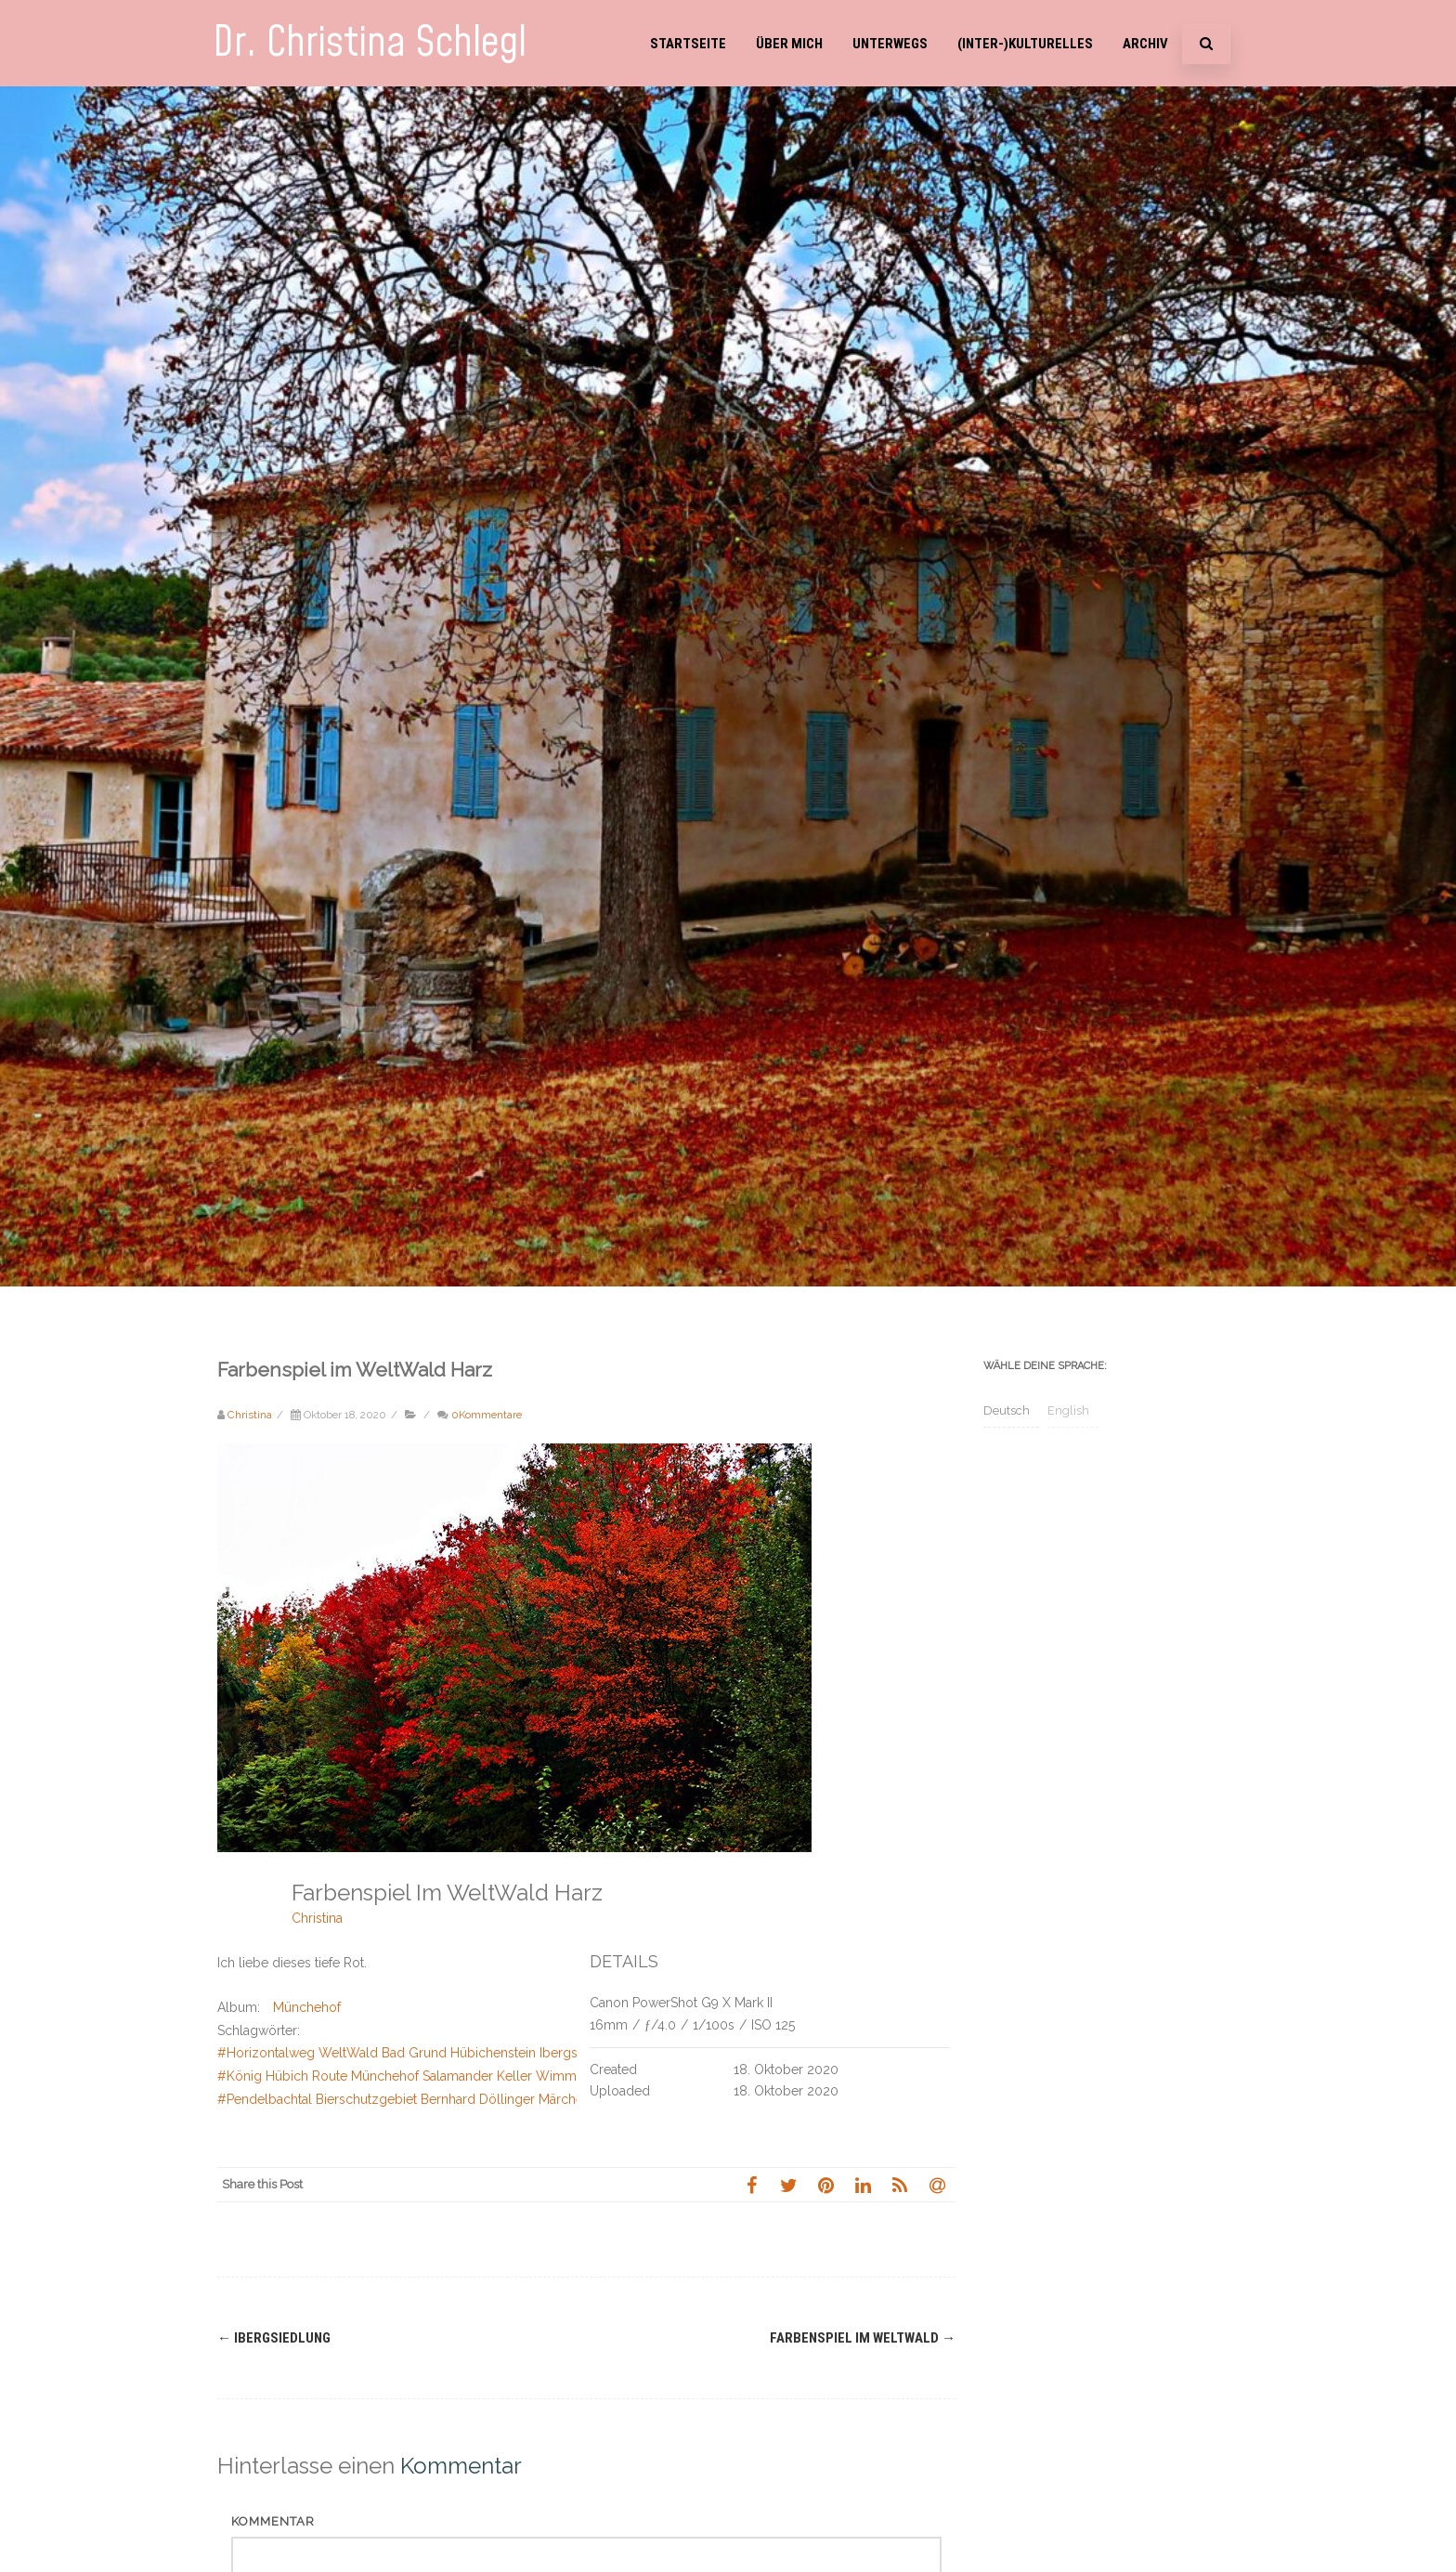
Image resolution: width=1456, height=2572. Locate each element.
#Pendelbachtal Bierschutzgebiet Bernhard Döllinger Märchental (410, 2099)
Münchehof (307, 2007)
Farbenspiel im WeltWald (863, 2338)
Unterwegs (890, 43)
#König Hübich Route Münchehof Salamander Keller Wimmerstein (417, 2076)
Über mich (789, 43)
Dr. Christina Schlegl (369, 43)
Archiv (1145, 43)
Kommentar (273, 2521)
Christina (317, 1918)
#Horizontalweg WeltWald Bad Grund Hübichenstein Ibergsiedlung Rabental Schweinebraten (497, 2052)
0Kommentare (486, 1414)
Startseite (688, 43)
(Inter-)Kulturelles (1025, 43)
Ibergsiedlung (274, 2338)
